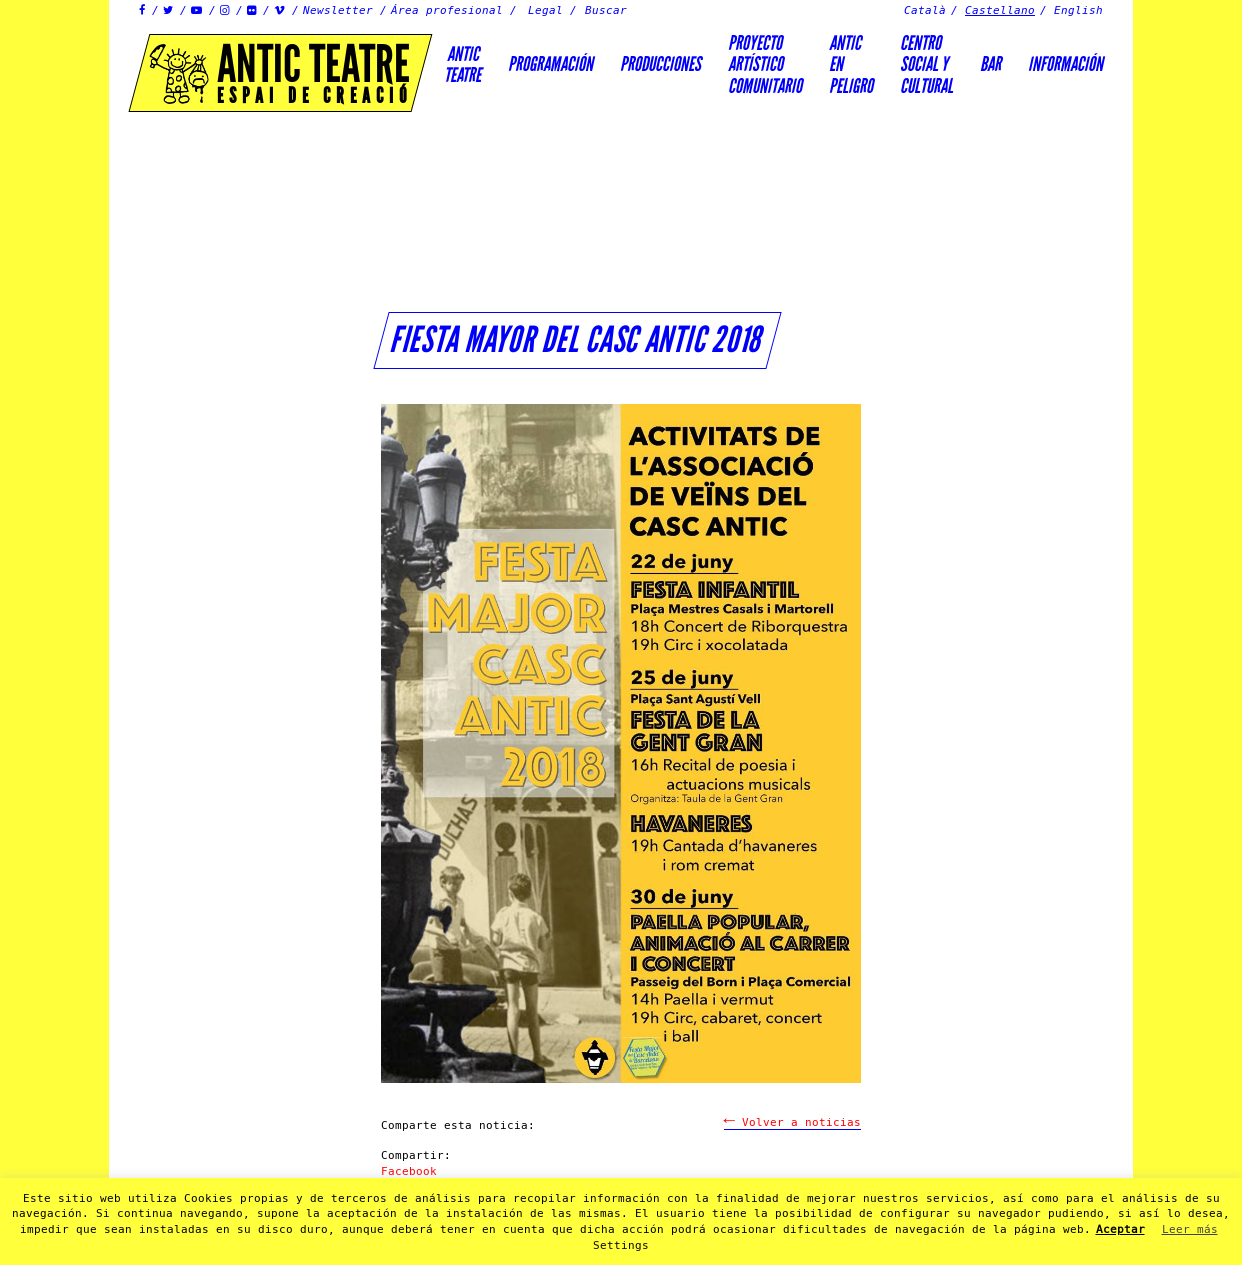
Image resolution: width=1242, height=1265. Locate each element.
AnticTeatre (462, 64)
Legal (545, 10)
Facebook (409, 1171)
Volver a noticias (792, 1123)
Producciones (660, 64)
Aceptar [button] (1120, 1229)
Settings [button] (621, 1245)
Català (925, 10)
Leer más (1190, 1229)
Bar (990, 64)
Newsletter (338, 10)
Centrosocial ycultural (926, 64)
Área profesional (447, 10)
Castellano (1000, 10)
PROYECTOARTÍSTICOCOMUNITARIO (765, 64)
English (1078, 10)
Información (1065, 64)
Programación (550, 64)
